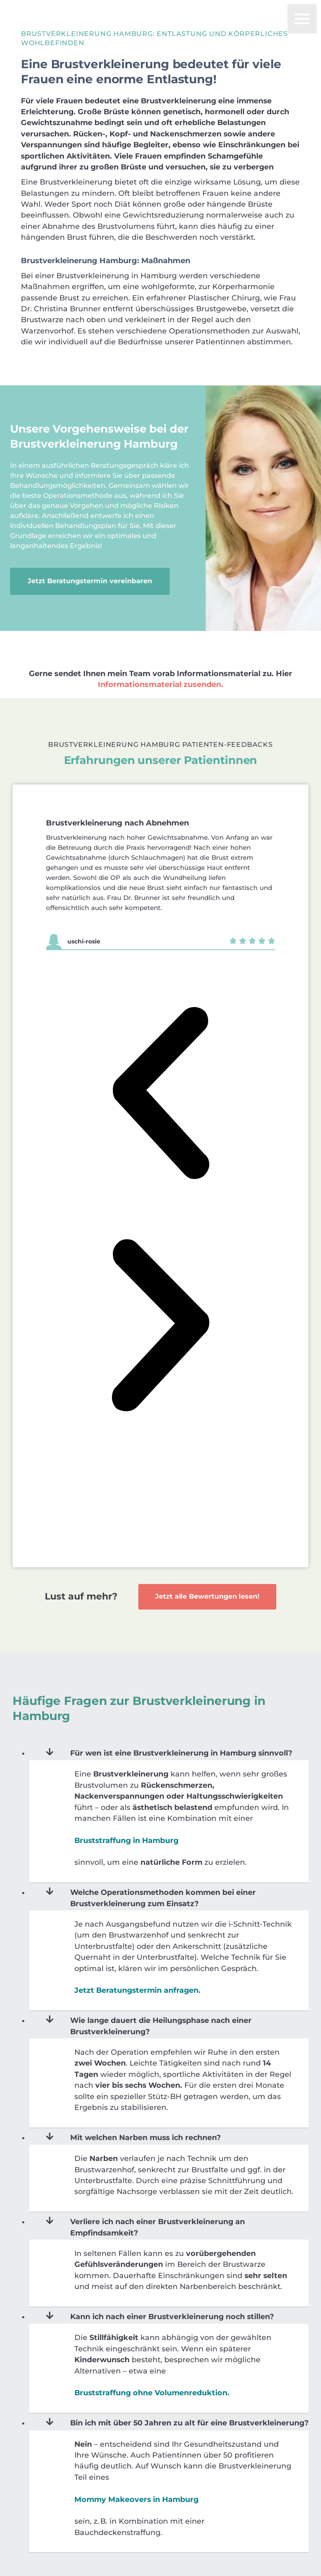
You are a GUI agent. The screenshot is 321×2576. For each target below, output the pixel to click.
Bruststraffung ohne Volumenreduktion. (151, 2357)
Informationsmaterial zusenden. (160, 648)
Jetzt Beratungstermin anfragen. (137, 1954)
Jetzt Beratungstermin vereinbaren (92, 563)
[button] (160, 1059)
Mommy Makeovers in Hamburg (136, 2463)
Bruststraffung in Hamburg (126, 1804)
